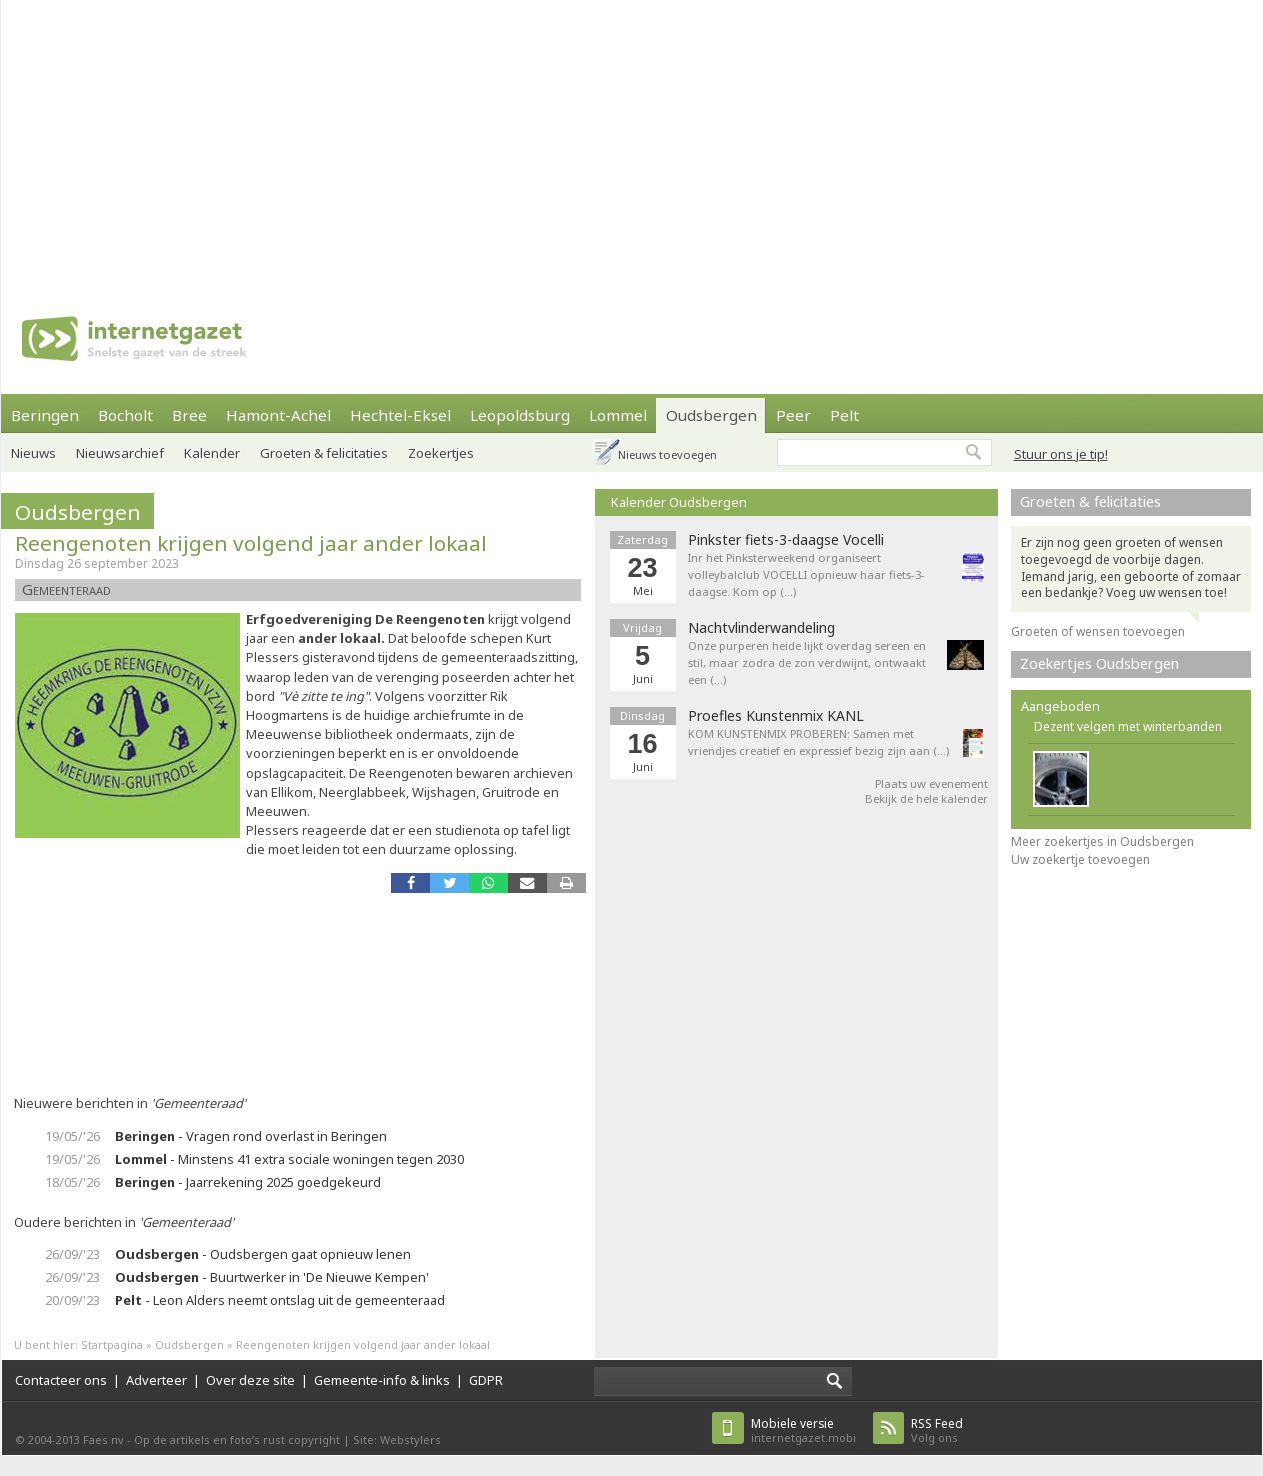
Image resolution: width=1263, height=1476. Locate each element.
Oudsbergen (711, 415)
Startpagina (112, 1344)
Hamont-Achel (278, 415)
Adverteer (156, 1380)
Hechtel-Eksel (400, 415)
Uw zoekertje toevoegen (1080, 859)
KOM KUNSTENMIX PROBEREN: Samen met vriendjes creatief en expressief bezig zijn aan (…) (818, 742)
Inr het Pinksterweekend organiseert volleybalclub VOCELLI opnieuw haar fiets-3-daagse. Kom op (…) (806, 574)
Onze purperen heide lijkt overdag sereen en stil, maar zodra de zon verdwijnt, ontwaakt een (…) (807, 662)
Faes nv (103, 1439)
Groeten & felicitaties (324, 453)
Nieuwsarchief (120, 453)
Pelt (844, 415)
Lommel (618, 415)
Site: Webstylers (397, 1439)
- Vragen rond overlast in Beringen (251, 1136)
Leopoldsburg (520, 415)
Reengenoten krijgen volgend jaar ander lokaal (251, 543)
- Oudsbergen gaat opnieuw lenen (263, 1254)
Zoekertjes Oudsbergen (1099, 663)
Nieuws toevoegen (667, 454)
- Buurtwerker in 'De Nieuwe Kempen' (272, 1277)
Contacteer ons (61, 1380)
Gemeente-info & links (382, 1380)
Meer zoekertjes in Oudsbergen (1102, 841)
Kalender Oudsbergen (679, 502)
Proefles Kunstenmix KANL (776, 716)
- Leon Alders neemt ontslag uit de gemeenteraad (280, 1300)
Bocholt (125, 415)
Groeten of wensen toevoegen (1098, 631)
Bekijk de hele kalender (926, 798)
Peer (793, 415)
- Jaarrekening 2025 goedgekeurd (248, 1182)
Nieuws (33, 453)
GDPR (486, 1380)
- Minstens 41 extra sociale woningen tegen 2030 (289, 1159)
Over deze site (250, 1380)
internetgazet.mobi (803, 1430)
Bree (189, 415)
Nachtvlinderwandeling (761, 628)
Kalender (212, 453)
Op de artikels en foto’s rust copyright (237, 1439)
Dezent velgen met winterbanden (1128, 726)
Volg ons (937, 1430)
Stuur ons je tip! (1061, 454)
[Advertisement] (390, 140)
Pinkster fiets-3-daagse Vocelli (786, 540)
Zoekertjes (441, 453)
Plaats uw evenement (931, 783)
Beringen (45, 415)
